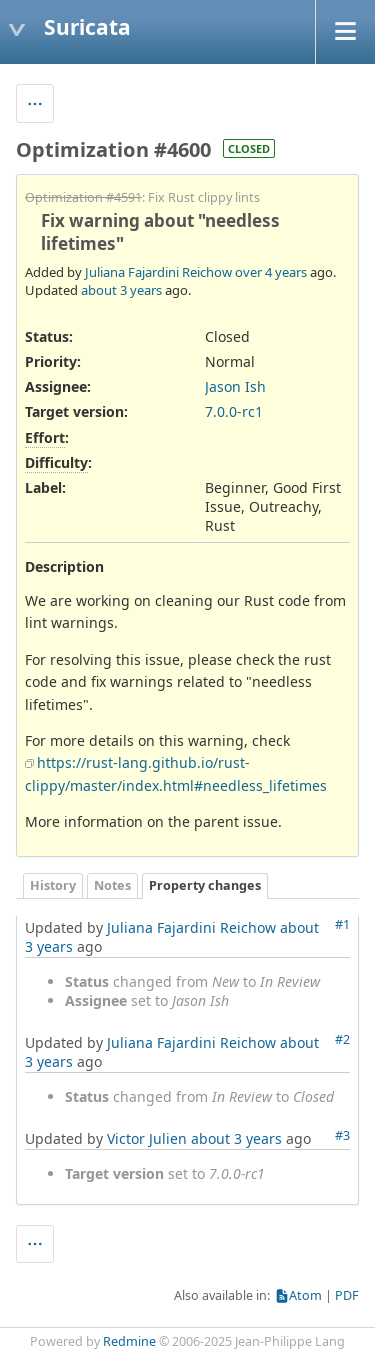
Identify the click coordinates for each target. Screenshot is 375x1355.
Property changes (205, 885)
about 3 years (121, 290)
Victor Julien (147, 1138)
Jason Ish (235, 386)
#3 (342, 1135)
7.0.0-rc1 (234, 411)
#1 (342, 924)
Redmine (129, 1341)
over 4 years (271, 272)
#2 (342, 1039)
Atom (305, 1295)
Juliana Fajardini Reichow (158, 272)
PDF (347, 1295)
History (53, 885)
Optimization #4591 (83, 197)
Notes (112, 885)
